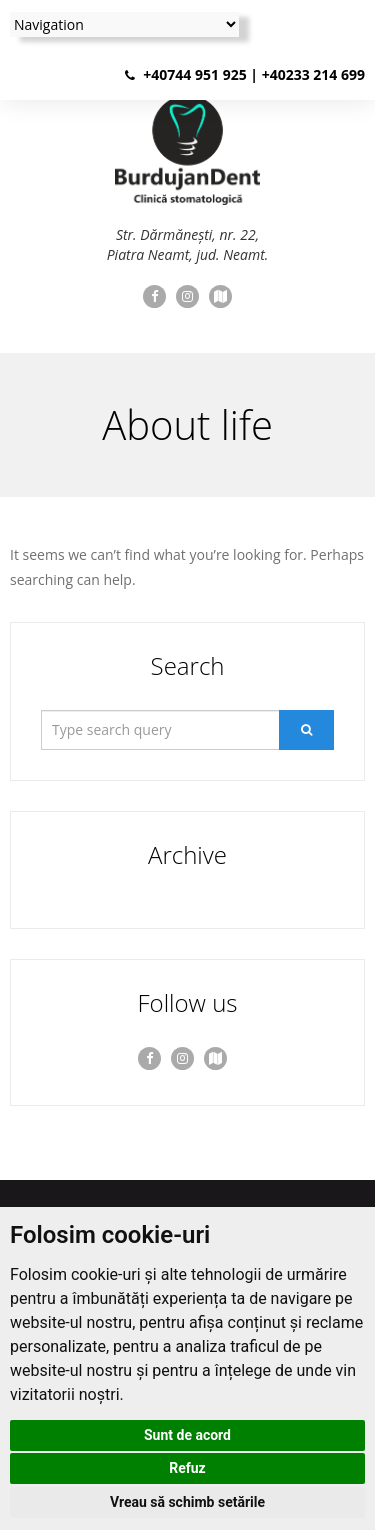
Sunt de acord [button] (187, 1435)
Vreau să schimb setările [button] (187, 1502)
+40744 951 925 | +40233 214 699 (254, 74)
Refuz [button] (187, 1468)
